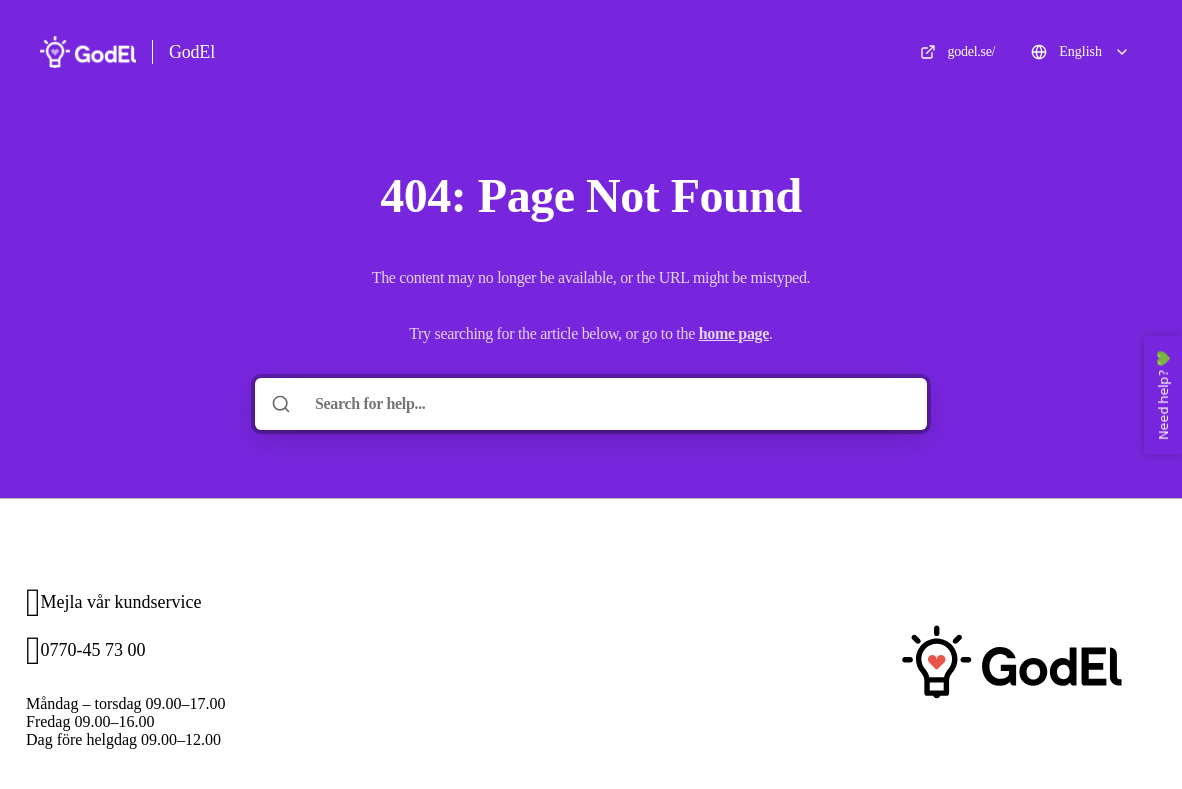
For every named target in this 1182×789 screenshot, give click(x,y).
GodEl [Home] (192, 52)
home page (734, 333)
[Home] (88, 52)
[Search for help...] (605, 404)
